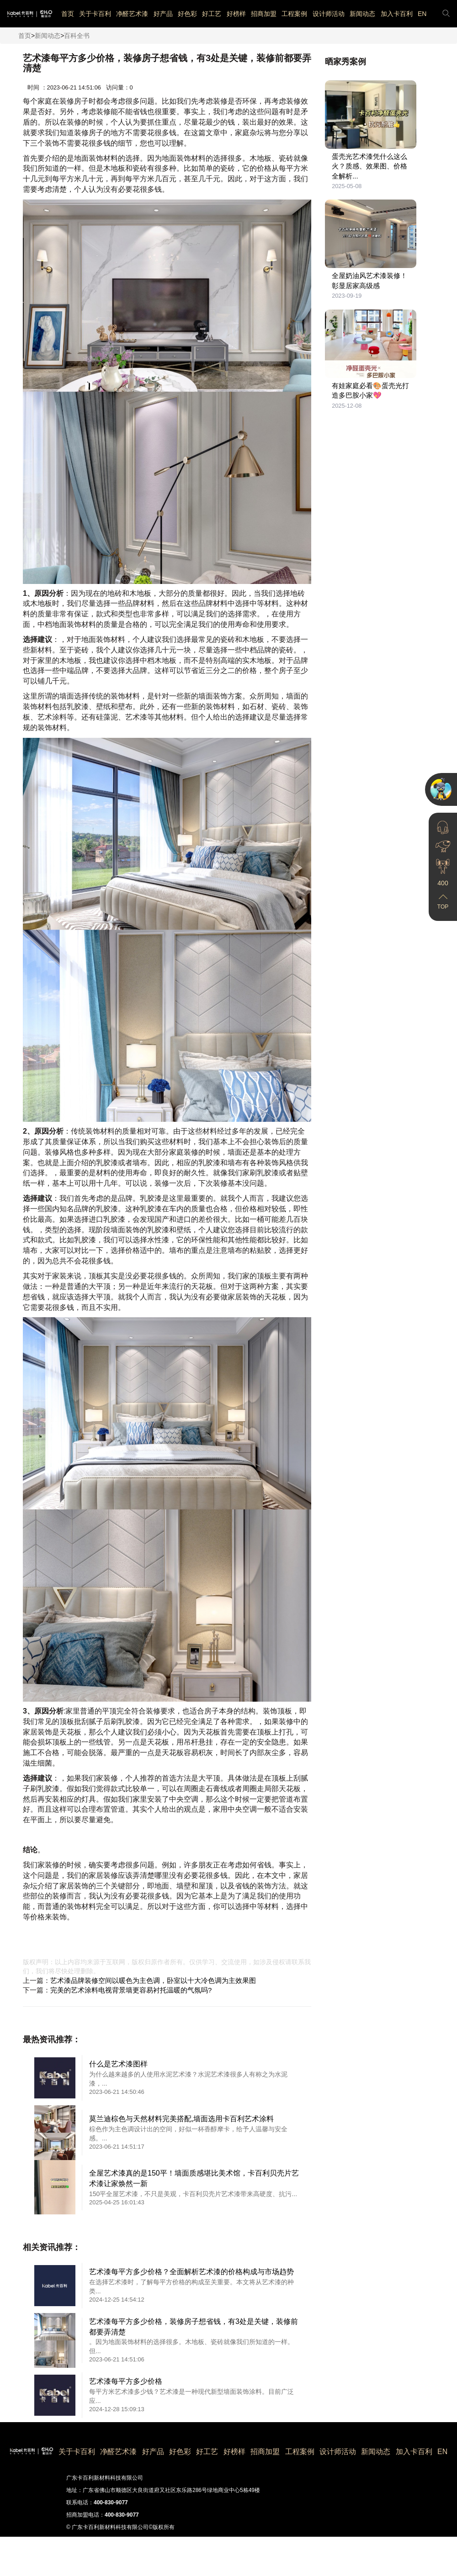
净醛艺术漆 (132, 13)
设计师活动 (329, 13)
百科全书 (77, 35)
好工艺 (211, 13)
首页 (67, 13)
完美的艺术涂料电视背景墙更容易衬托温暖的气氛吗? (131, 1990)
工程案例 (294, 13)
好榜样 (236, 13)
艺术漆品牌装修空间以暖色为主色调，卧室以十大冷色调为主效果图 (153, 1980)
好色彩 (187, 13)
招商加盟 (263, 13)
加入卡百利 (397, 13)
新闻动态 (362, 13)
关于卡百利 (95, 13)
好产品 (163, 13)
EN (422, 13)
